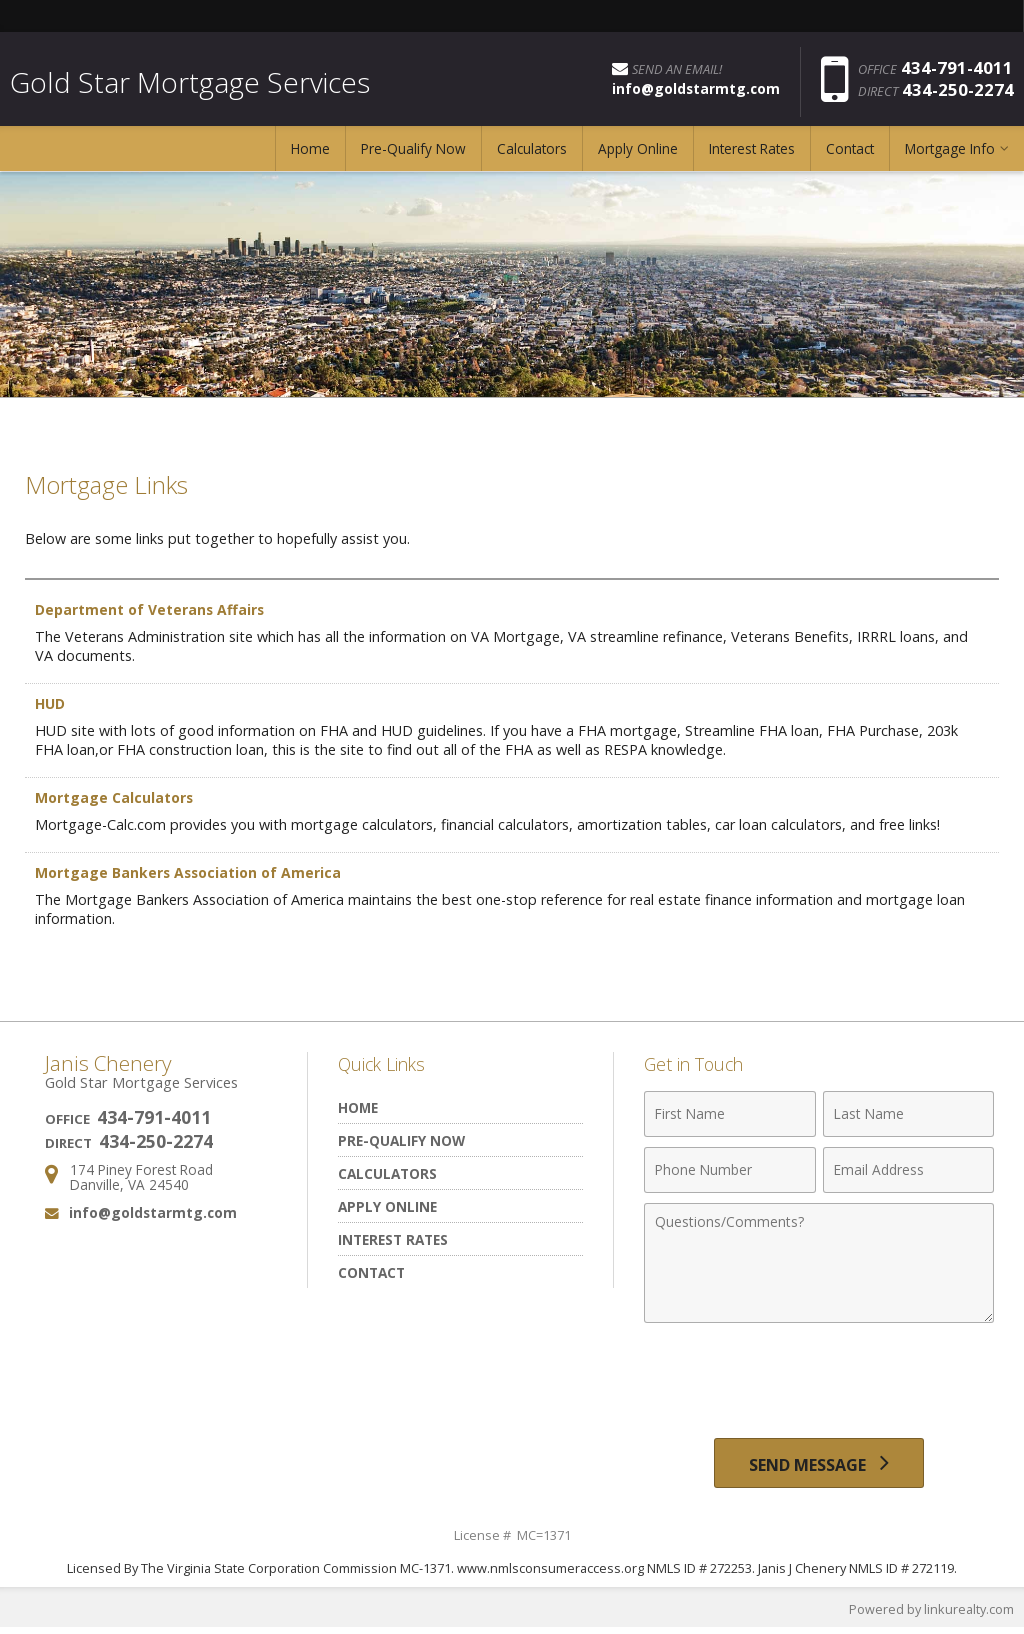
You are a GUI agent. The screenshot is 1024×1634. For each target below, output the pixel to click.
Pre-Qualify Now (413, 154)
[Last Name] (908, 1114)
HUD (50, 703)
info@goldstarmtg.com (153, 1212)
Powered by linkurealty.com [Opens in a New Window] (930, 1614)
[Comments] (819, 1263)
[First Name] (729, 1114)
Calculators (532, 154)
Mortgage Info (950, 154)
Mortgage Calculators (115, 797)
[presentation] (819, 1382)
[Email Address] (908, 1170)
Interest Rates (752, 154)
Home (310, 154)
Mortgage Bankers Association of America (191, 872)
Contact (850, 154)
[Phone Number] (729, 1170)
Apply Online (638, 154)
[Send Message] (819, 1466)
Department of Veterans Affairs (151, 609)
